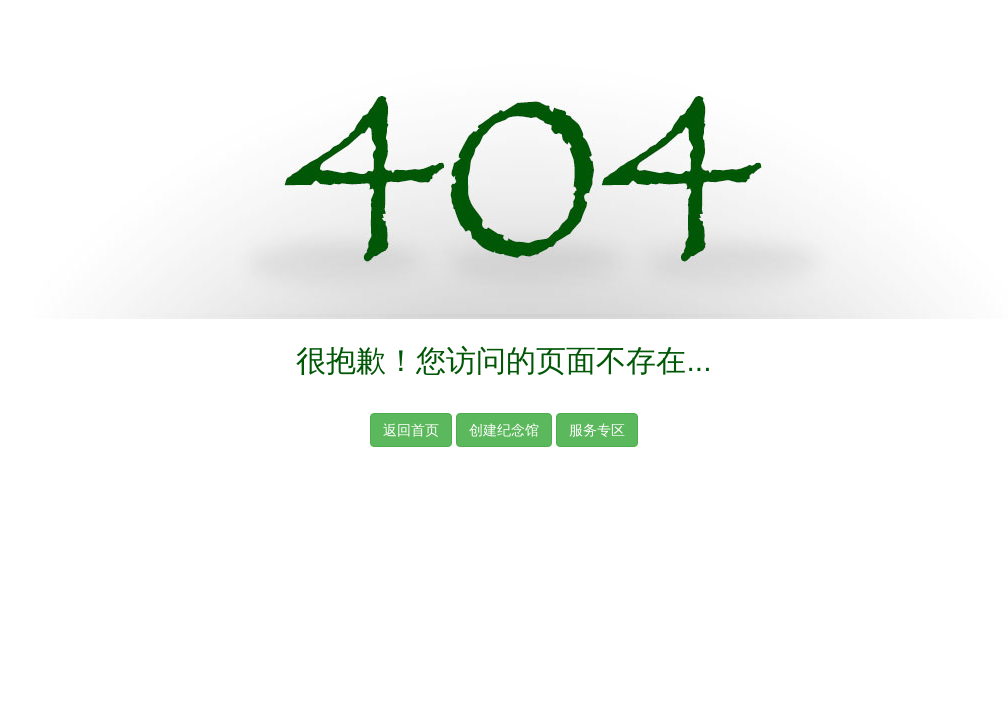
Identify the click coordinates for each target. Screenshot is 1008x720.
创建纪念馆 (504, 430)
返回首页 (411, 430)
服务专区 (597, 430)
